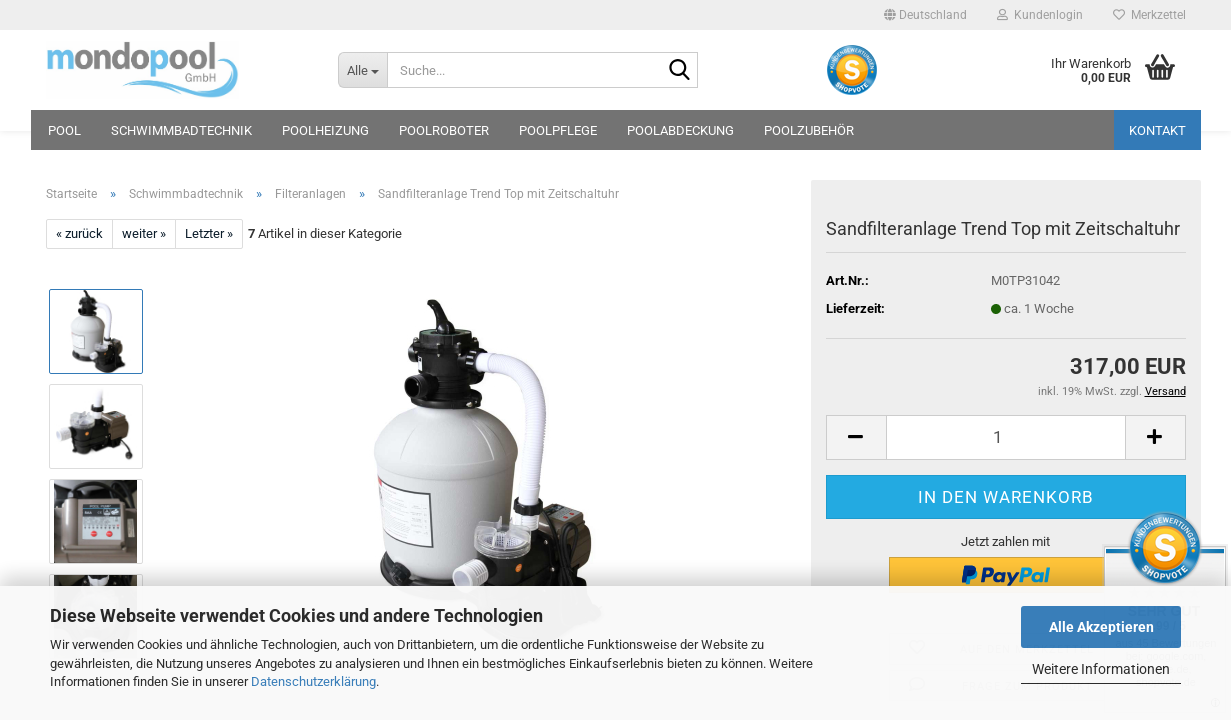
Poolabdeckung (680, 130)
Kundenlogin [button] (1040, 15)
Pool (64, 130)
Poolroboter (444, 130)
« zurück (79, 233)
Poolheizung (325, 130)
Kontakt (1157, 130)
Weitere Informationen (1101, 669)
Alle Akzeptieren (1101, 627)
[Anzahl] (1006, 437)
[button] (925, 15)
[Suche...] (362, 70)
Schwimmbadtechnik (181, 130)
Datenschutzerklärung (313, 681)
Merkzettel (1149, 15)
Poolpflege (558, 130)
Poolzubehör (809, 130)
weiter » (144, 233)
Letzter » (209, 233)
